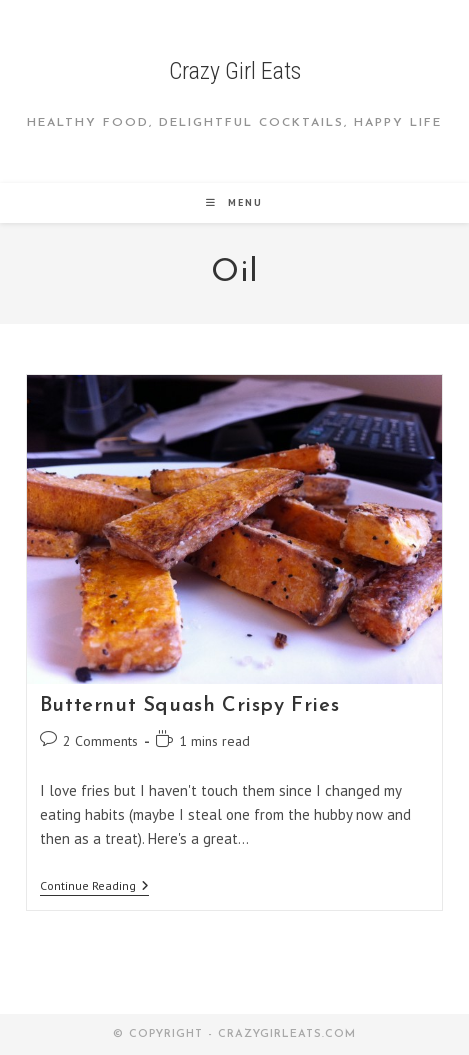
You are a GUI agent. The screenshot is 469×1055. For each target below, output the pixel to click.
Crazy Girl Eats (235, 71)
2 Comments (100, 741)
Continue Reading (94, 887)
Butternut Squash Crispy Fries (189, 706)
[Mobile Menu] (234, 202)
